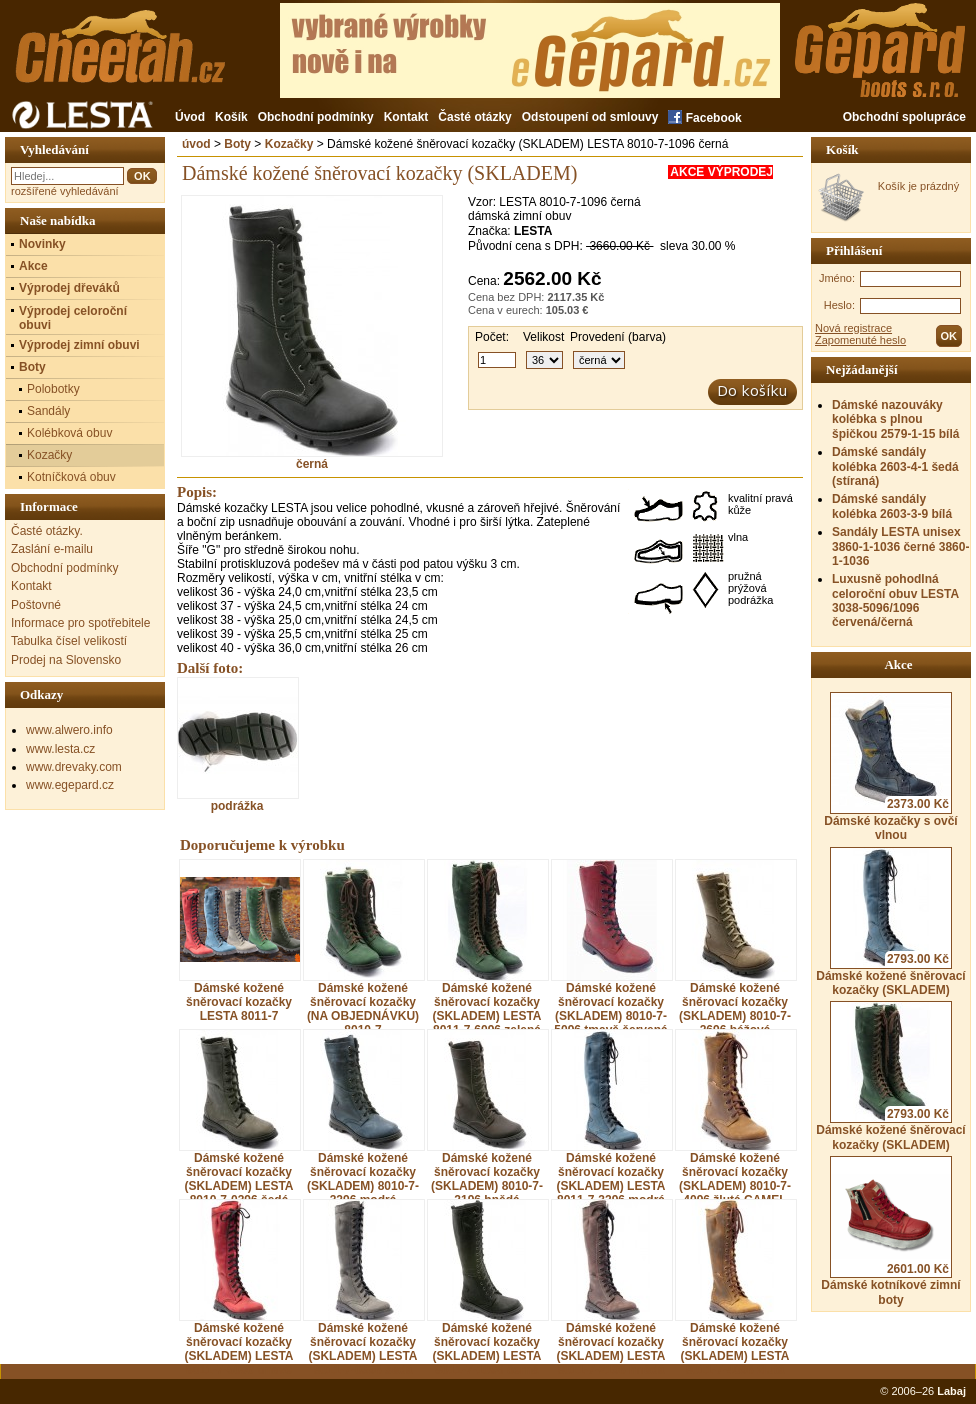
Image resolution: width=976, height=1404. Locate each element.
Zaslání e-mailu (52, 549)
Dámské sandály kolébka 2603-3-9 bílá (892, 506)
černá (312, 458)
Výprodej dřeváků (69, 288)
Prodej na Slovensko (66, 660)
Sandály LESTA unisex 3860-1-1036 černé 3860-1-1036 (900, 546)
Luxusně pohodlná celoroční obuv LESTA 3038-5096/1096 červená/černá (895, 600)
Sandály (48, 411)
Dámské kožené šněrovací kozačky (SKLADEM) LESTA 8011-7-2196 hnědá (610, 1349)
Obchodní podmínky (316, 117)
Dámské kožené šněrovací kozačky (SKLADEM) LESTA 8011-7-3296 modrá (610, 1179)
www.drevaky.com (74, 767)
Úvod (190, 117)
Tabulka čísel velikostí (69, 641)
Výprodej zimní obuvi (79, 345)
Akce (33, 266)
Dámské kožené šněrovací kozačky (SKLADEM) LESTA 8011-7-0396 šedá (362, 1349)
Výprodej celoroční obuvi (73, 318)
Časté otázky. (47, 531)
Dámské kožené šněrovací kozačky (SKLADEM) (890, 922)
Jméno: (837, 278)
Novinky (42, 244)
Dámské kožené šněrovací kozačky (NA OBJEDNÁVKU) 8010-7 (363, 1009)
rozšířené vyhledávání (65, 191)
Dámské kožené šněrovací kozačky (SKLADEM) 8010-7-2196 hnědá (487, 1179)
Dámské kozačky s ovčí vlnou (890, 767)
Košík (231, 117)
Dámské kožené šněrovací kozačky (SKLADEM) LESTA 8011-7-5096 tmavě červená (238, 1356)
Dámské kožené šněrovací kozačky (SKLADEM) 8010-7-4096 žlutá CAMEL (735, 1179)
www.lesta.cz (60, 749)
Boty (237, 144)
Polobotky (53, 389)
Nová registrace (853, 328)
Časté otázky (474, 117)
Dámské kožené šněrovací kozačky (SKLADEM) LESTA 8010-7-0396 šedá (238, 1179)
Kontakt (406, 117)
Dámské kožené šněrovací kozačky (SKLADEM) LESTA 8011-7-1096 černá (486, 1349)
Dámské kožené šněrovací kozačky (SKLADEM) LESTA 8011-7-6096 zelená (486, 1009)
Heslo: (839, 305)
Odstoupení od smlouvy (590, 117)
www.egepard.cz (70, 785)
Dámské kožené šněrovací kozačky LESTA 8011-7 (239, 1002)
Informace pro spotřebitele (80, 623)
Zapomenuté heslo (860, 340)
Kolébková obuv (69, 433)
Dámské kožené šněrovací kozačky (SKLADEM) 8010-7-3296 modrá (363, 1179)
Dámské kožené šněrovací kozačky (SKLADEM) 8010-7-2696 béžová (735, 1009)
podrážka (237, 744)
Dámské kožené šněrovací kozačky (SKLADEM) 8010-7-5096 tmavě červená (610, 1009)
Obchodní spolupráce (904, 117)
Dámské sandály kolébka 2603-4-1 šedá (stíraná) (895, 466)
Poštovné (36, 605)
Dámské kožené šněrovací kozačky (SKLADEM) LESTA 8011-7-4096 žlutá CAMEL (734, 1356)
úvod (196, 144)
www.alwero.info (69, 730)
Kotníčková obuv (71, 477)
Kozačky (289, 144)
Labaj (951, 1391)
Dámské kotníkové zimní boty (890, 1231)
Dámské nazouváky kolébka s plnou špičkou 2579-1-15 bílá (895, 419)
